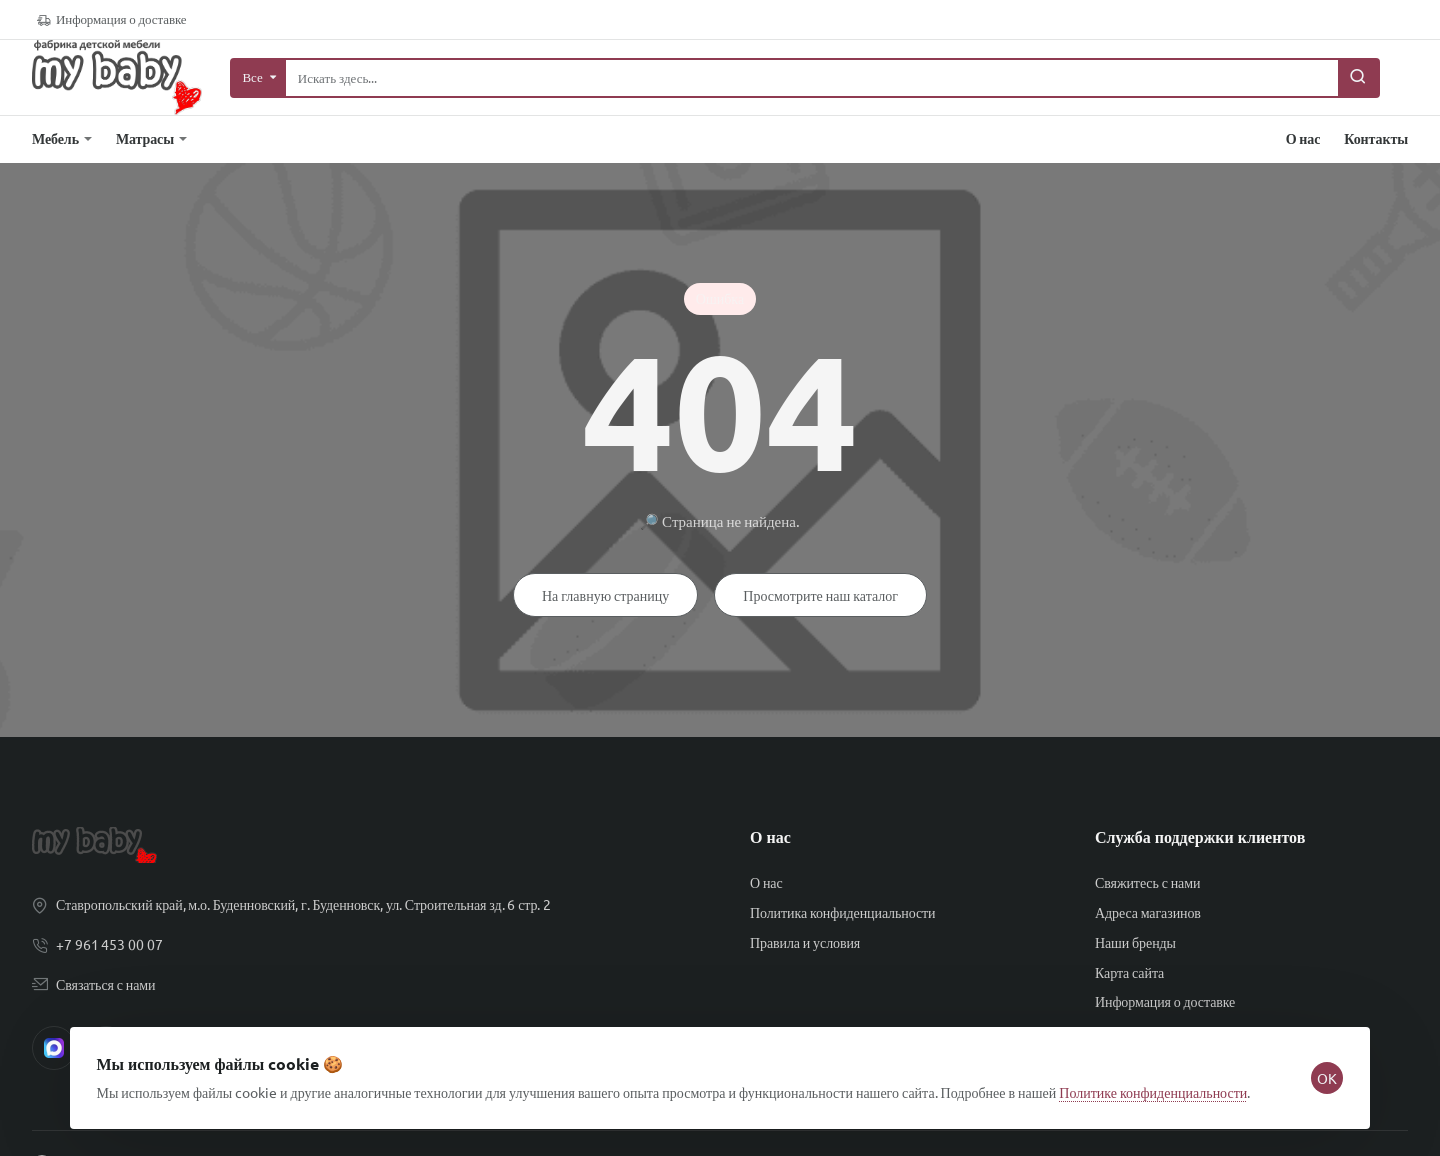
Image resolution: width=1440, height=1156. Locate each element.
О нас (770, 837)
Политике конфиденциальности (1159, 1081)
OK (1322, 1067)
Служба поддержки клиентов (1200, 837)
